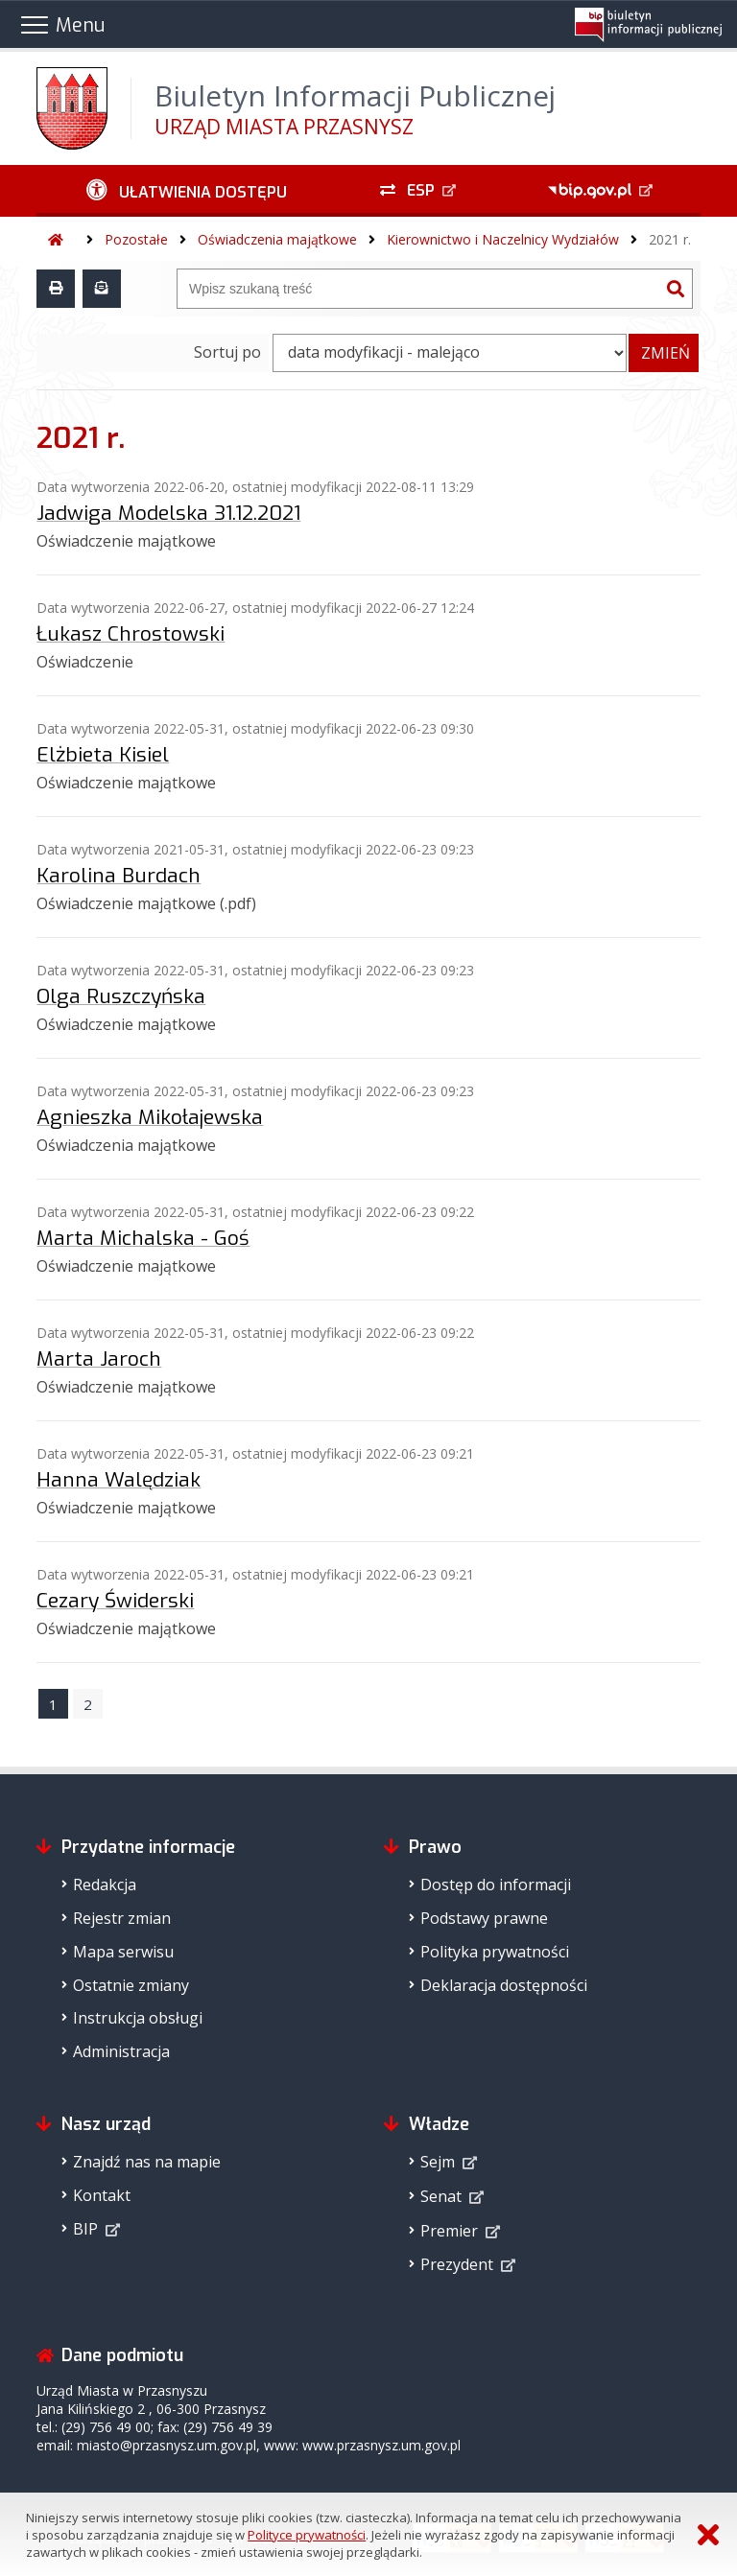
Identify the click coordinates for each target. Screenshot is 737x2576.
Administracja (121, 2051)
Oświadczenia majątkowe (277, 239)
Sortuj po (227, 352)
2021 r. (670, 239)
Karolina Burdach (118, 875)
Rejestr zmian (122, 1918)
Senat (441, 2196)
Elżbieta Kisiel (102, 754)
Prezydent (456, 2264)
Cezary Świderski (115, 1600)
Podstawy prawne (484, 1918)
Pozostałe (136, 239)
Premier (449, 2230)
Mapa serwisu (123, 1951)
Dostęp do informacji (495, 1884)
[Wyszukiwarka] (418, 288)
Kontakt (102, 2195)
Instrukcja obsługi (137, 2017)
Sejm (437, 2161)
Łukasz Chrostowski (130, 634)
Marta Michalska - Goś (143, 1238)
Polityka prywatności (494, 1951)
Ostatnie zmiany (131, 1985)
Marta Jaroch (98, 1359)
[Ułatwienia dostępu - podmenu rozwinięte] (186, 191)
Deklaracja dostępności (503, 1985)
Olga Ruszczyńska (120, 996)
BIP (85, 2228)
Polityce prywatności (307, 2534)
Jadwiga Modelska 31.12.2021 (168, 513)
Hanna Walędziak (118, 1479)
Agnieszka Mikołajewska (149, 1117)
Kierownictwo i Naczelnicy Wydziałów (503, 239)
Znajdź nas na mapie (147, 2161)
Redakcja (104, 1884)
